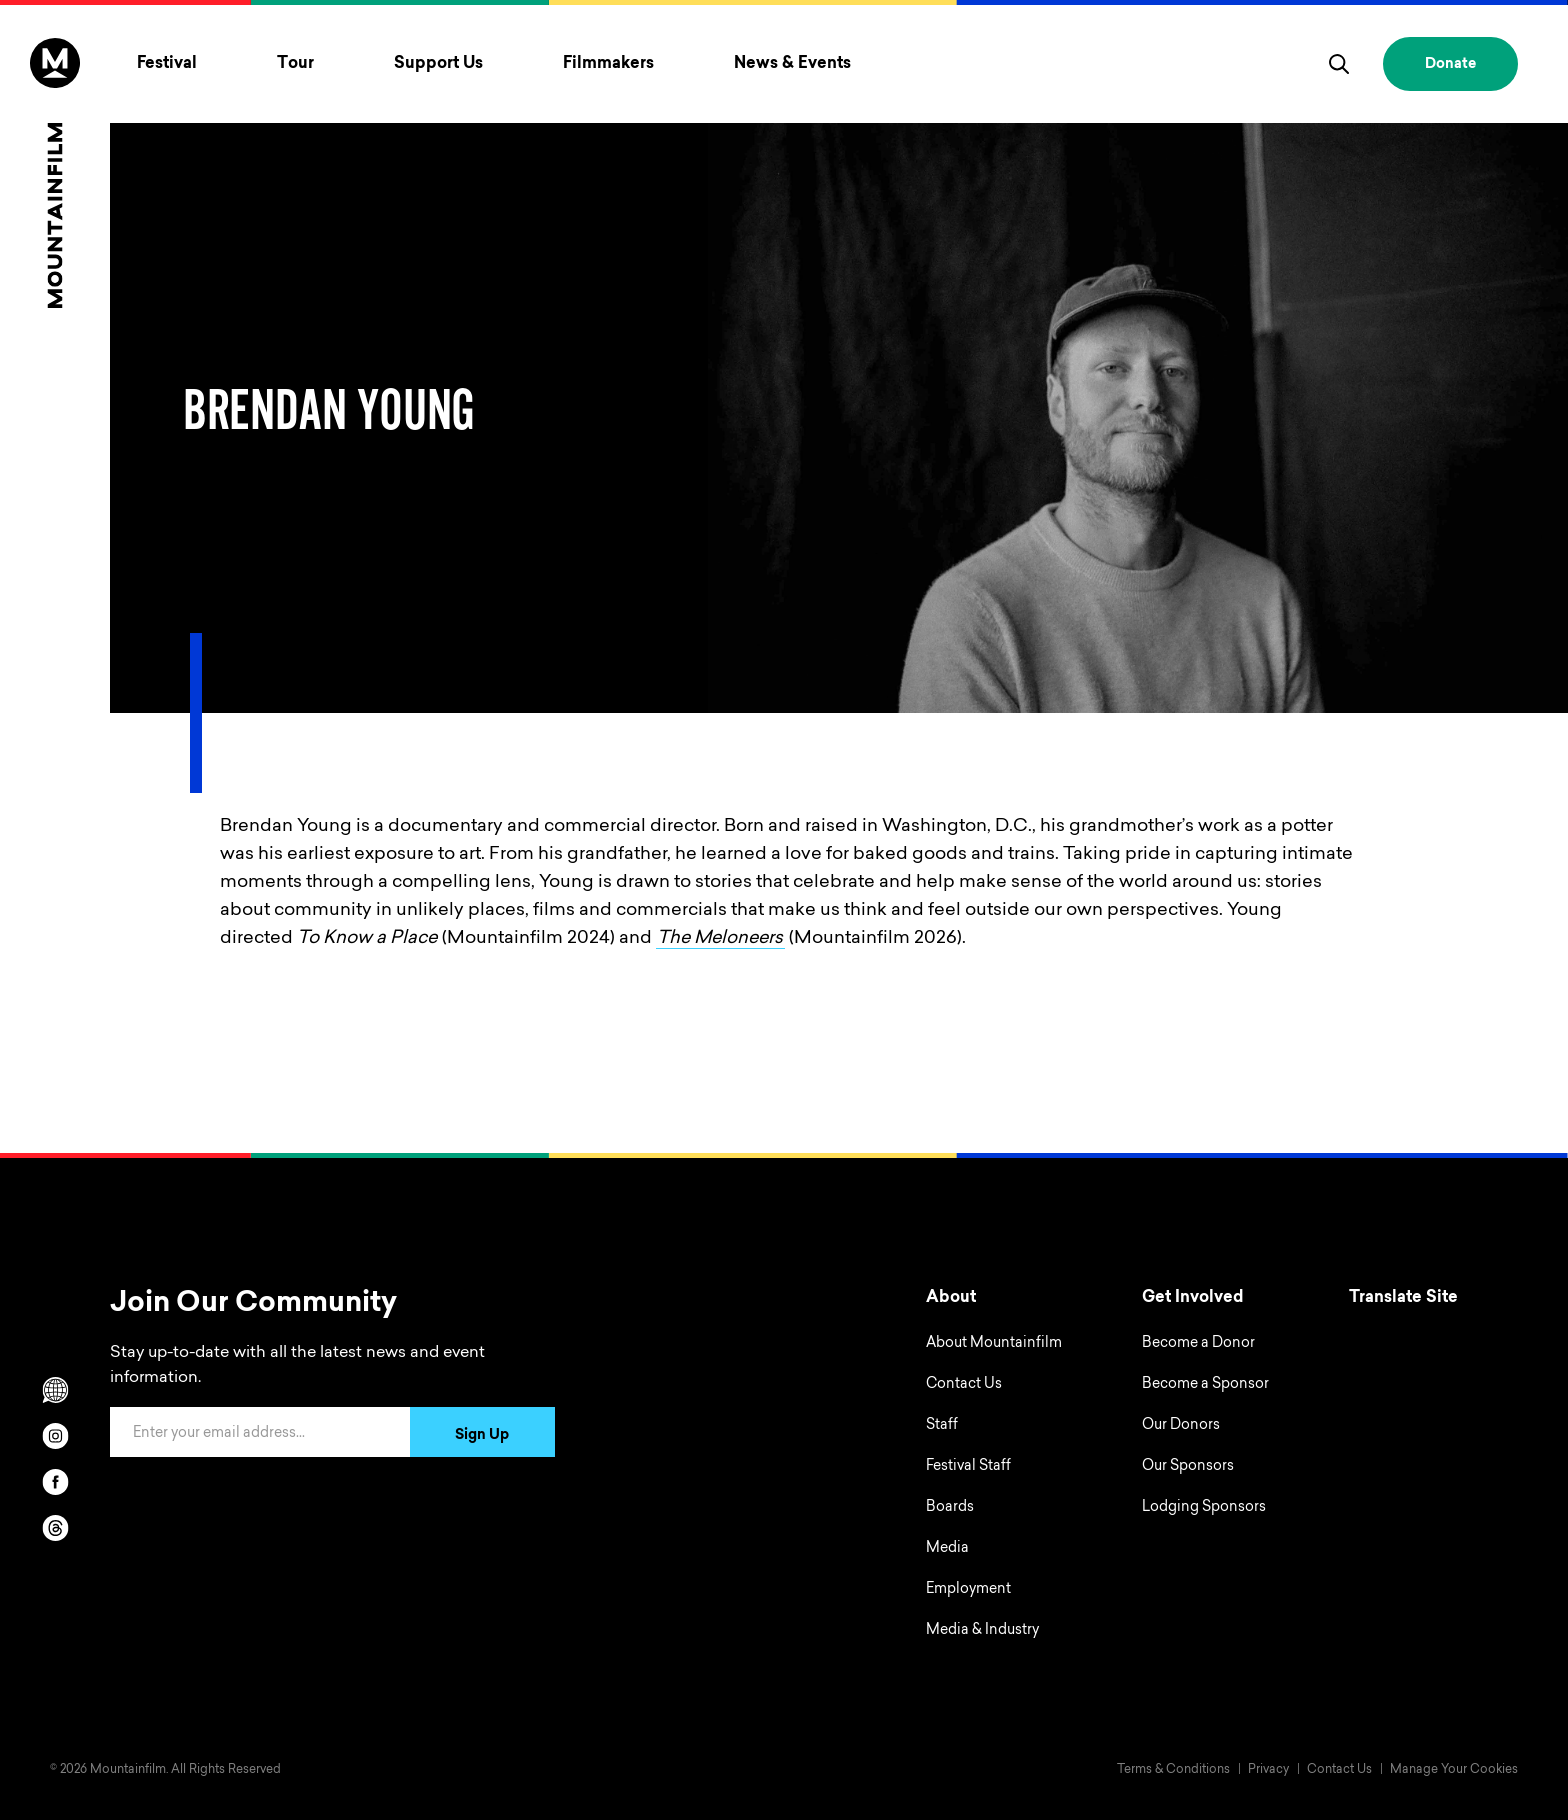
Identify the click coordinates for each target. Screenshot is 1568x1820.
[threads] (55, 1528)
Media (947, 1549)
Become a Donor (1198, 1344)
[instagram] (55, 1436)
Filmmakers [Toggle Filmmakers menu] (608, 64)
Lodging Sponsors (1204, 1508)
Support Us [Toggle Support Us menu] (438, 64)
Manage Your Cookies (1454, 1770)
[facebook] (55, 1482)
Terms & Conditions (1173, 1770)
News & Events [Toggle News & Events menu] (792, 64)
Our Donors (1181, 1426)
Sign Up (482, 1436)
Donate (1450, 65)
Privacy (1268, 1770)
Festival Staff (968, 1467)
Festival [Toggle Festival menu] (167, 64)
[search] (1339, 64)
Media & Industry (982, 1631)
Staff (942, 1426)
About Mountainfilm (994, 1344)
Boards (950, 1508)
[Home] (55, 173)
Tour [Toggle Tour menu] (295, 64)
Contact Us (964, 1385)
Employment (968, 1590)
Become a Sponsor (1205, 1385)
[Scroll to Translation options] (55, 1390)
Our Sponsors (1188, 1467)
